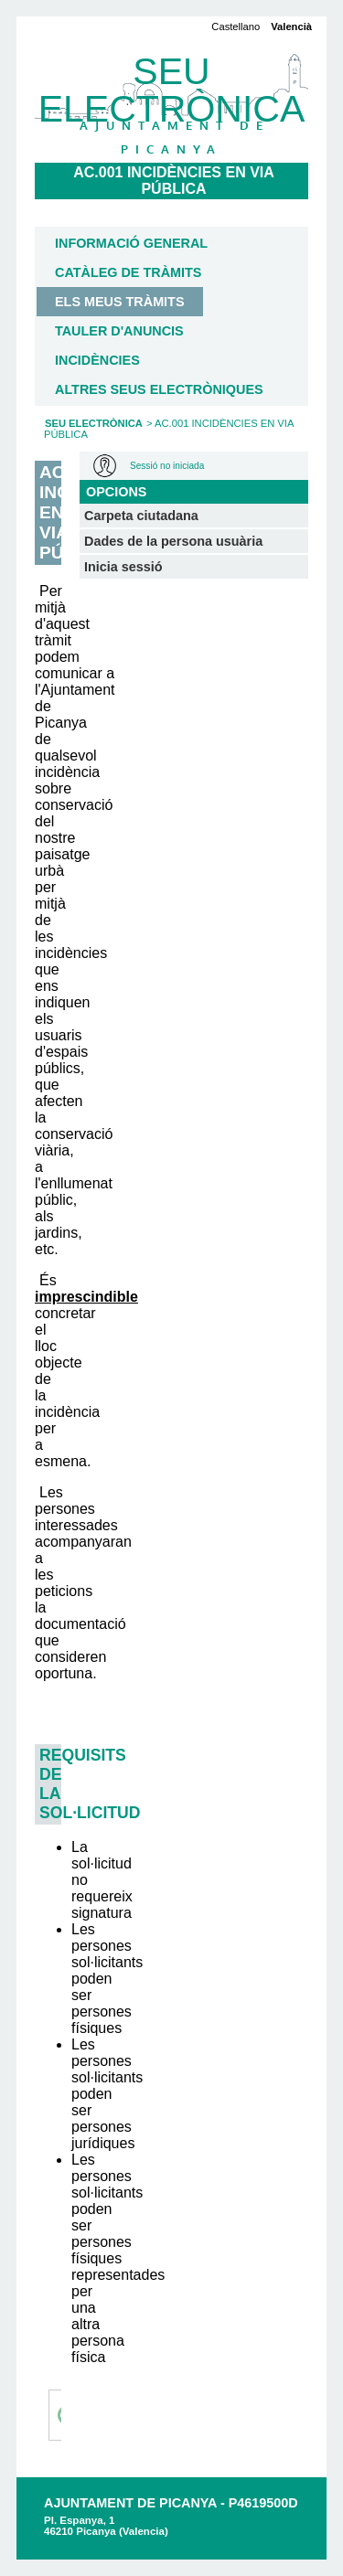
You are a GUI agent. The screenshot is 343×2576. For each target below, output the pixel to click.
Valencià (291, 26)
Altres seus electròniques (159, 389)
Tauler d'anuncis (119, 331)
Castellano (235, 26)
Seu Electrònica (94, 423)
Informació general (131, 243)
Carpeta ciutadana (141, 515)
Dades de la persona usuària (173, 541)
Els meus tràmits (120, 301)
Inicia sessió (123, 566)
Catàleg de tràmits (128, 272)
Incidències (97, 360)
